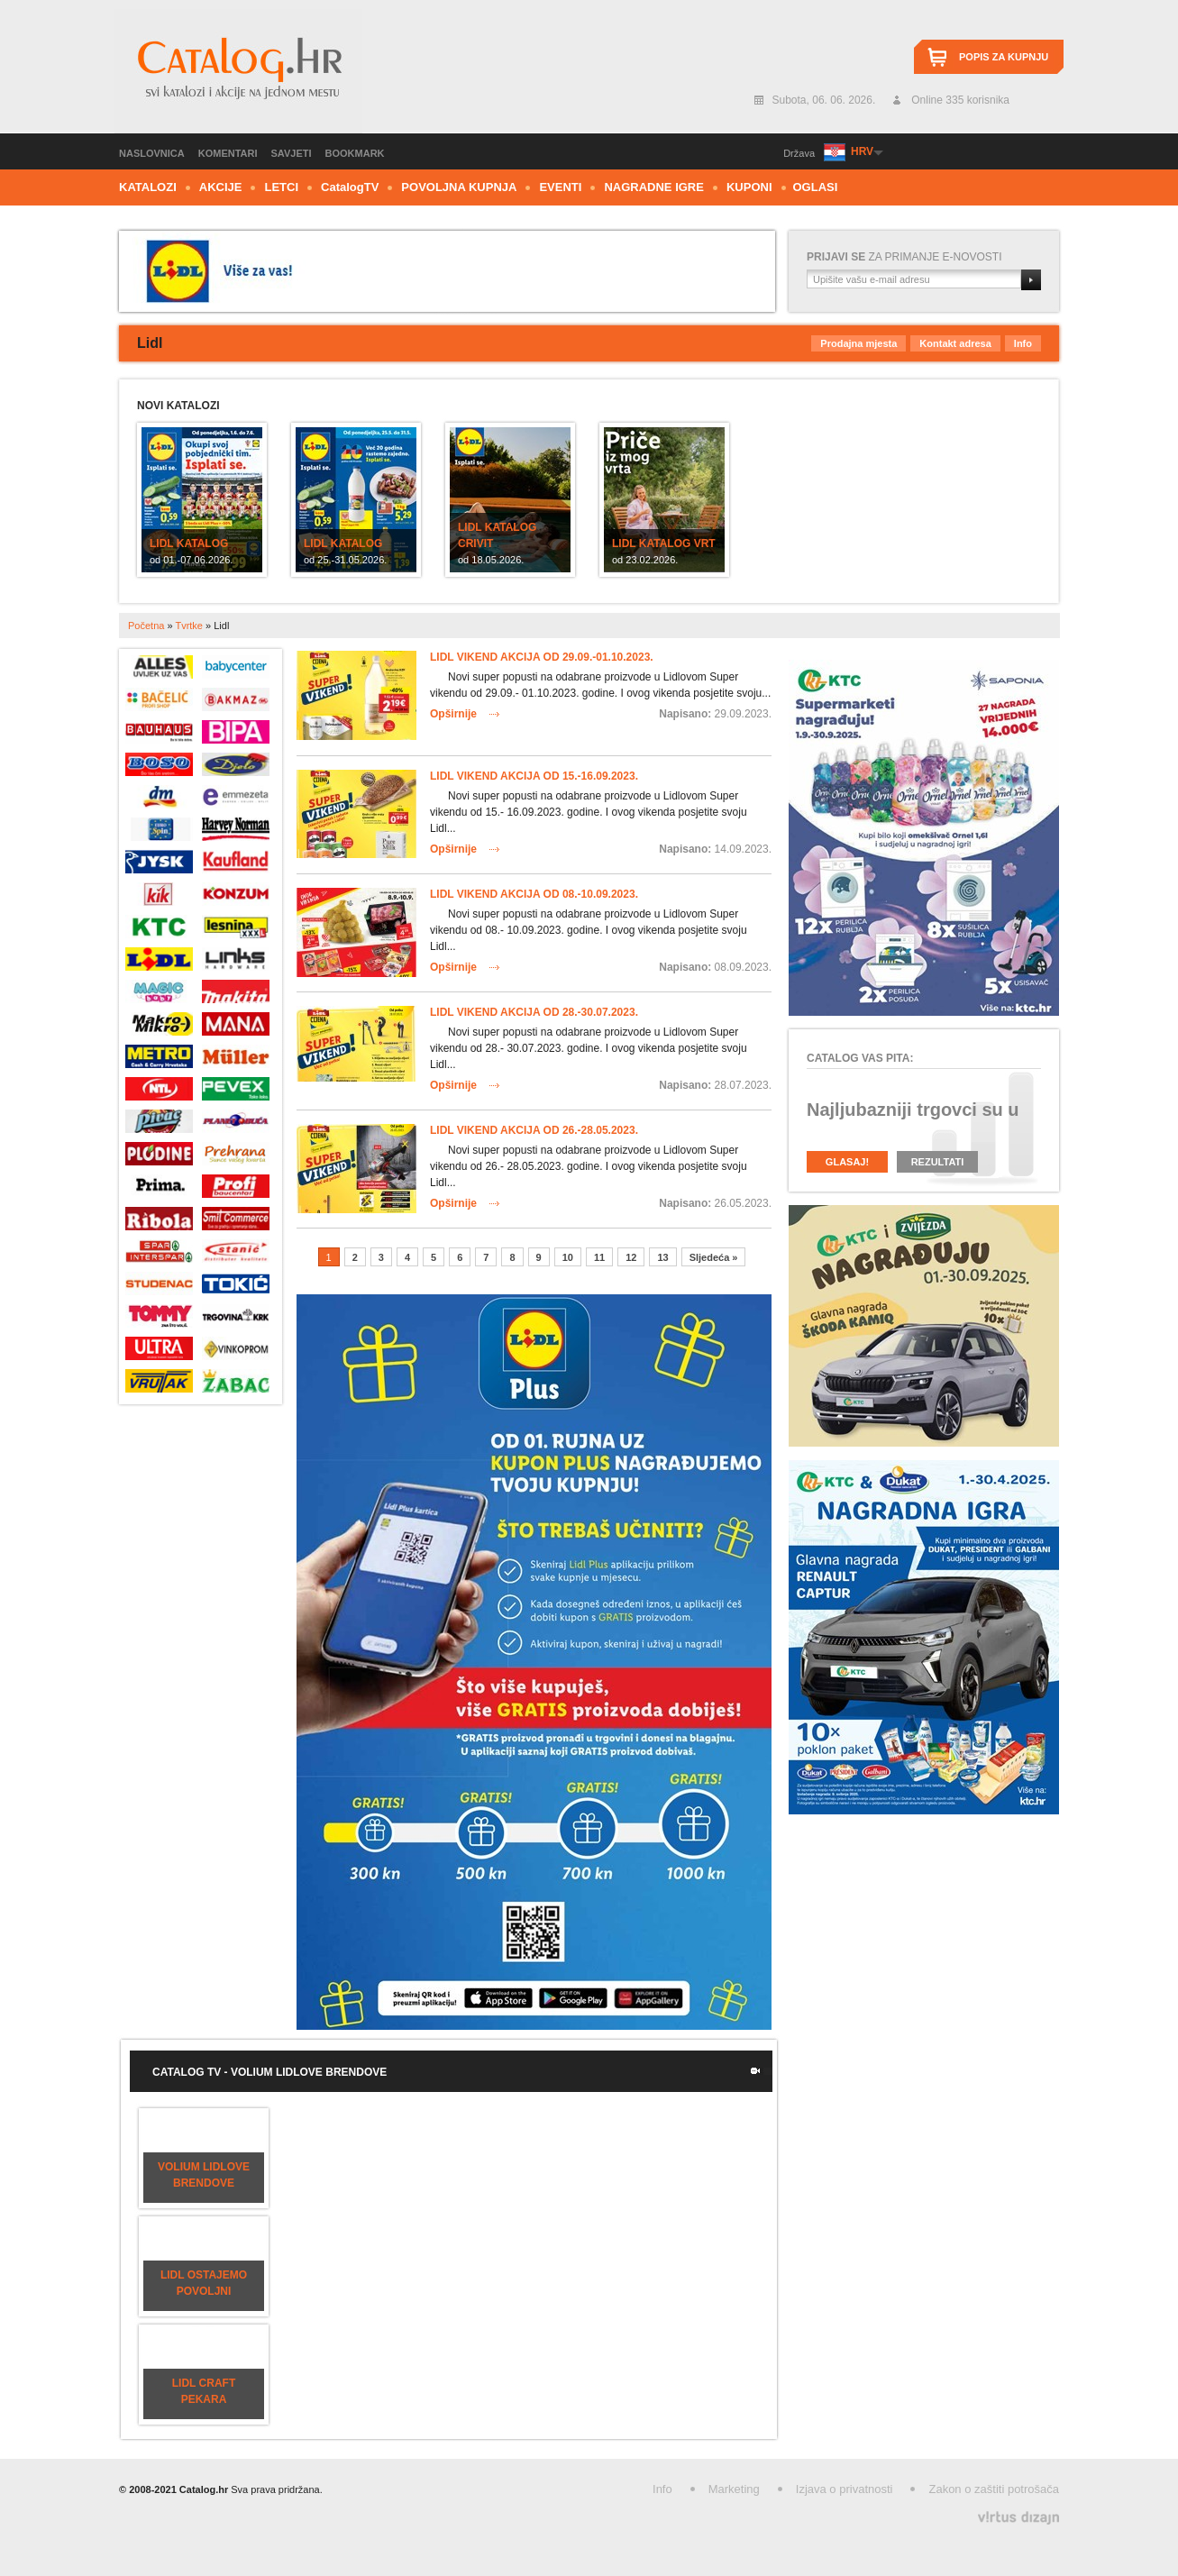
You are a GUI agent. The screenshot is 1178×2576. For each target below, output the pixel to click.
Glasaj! (847, 1161)
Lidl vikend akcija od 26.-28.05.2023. (534, 1130)
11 (599, 1257)
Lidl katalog (189, 543)
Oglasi (815, 187)
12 (631, 1257)
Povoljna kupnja (458, 187)
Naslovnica (152, 153)
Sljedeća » (713, 1257)
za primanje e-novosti (904, 257)
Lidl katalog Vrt (664, 543)
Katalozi (148, 187)
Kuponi (749, 187)
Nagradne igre (654, 187)
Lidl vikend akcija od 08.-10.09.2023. (534, 894)
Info (1023, 343)
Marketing (734, 2489)
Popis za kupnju (1003, 56)
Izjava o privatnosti (844, 2489)
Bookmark (355, 153)
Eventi (560, 187)
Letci (281, 187)
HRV (861, 151)
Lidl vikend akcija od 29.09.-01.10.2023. (541, 657)
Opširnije (453, 714)
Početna (146, 625)
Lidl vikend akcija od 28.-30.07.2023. (534, 1012)
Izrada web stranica (2, 2513)
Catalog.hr (238, 71)
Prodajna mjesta (858, 343)
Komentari (228, 153)
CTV (350, 187)
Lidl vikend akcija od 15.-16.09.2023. (534, 776)
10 (567, 1257)
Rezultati (937, 1161)
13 (662, 1257)
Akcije (220, 187)
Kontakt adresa (955, 343)
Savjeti (291, 153)
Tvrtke (189, 625)
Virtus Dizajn (1018, 2518)
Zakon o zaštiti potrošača (993, 2489)
